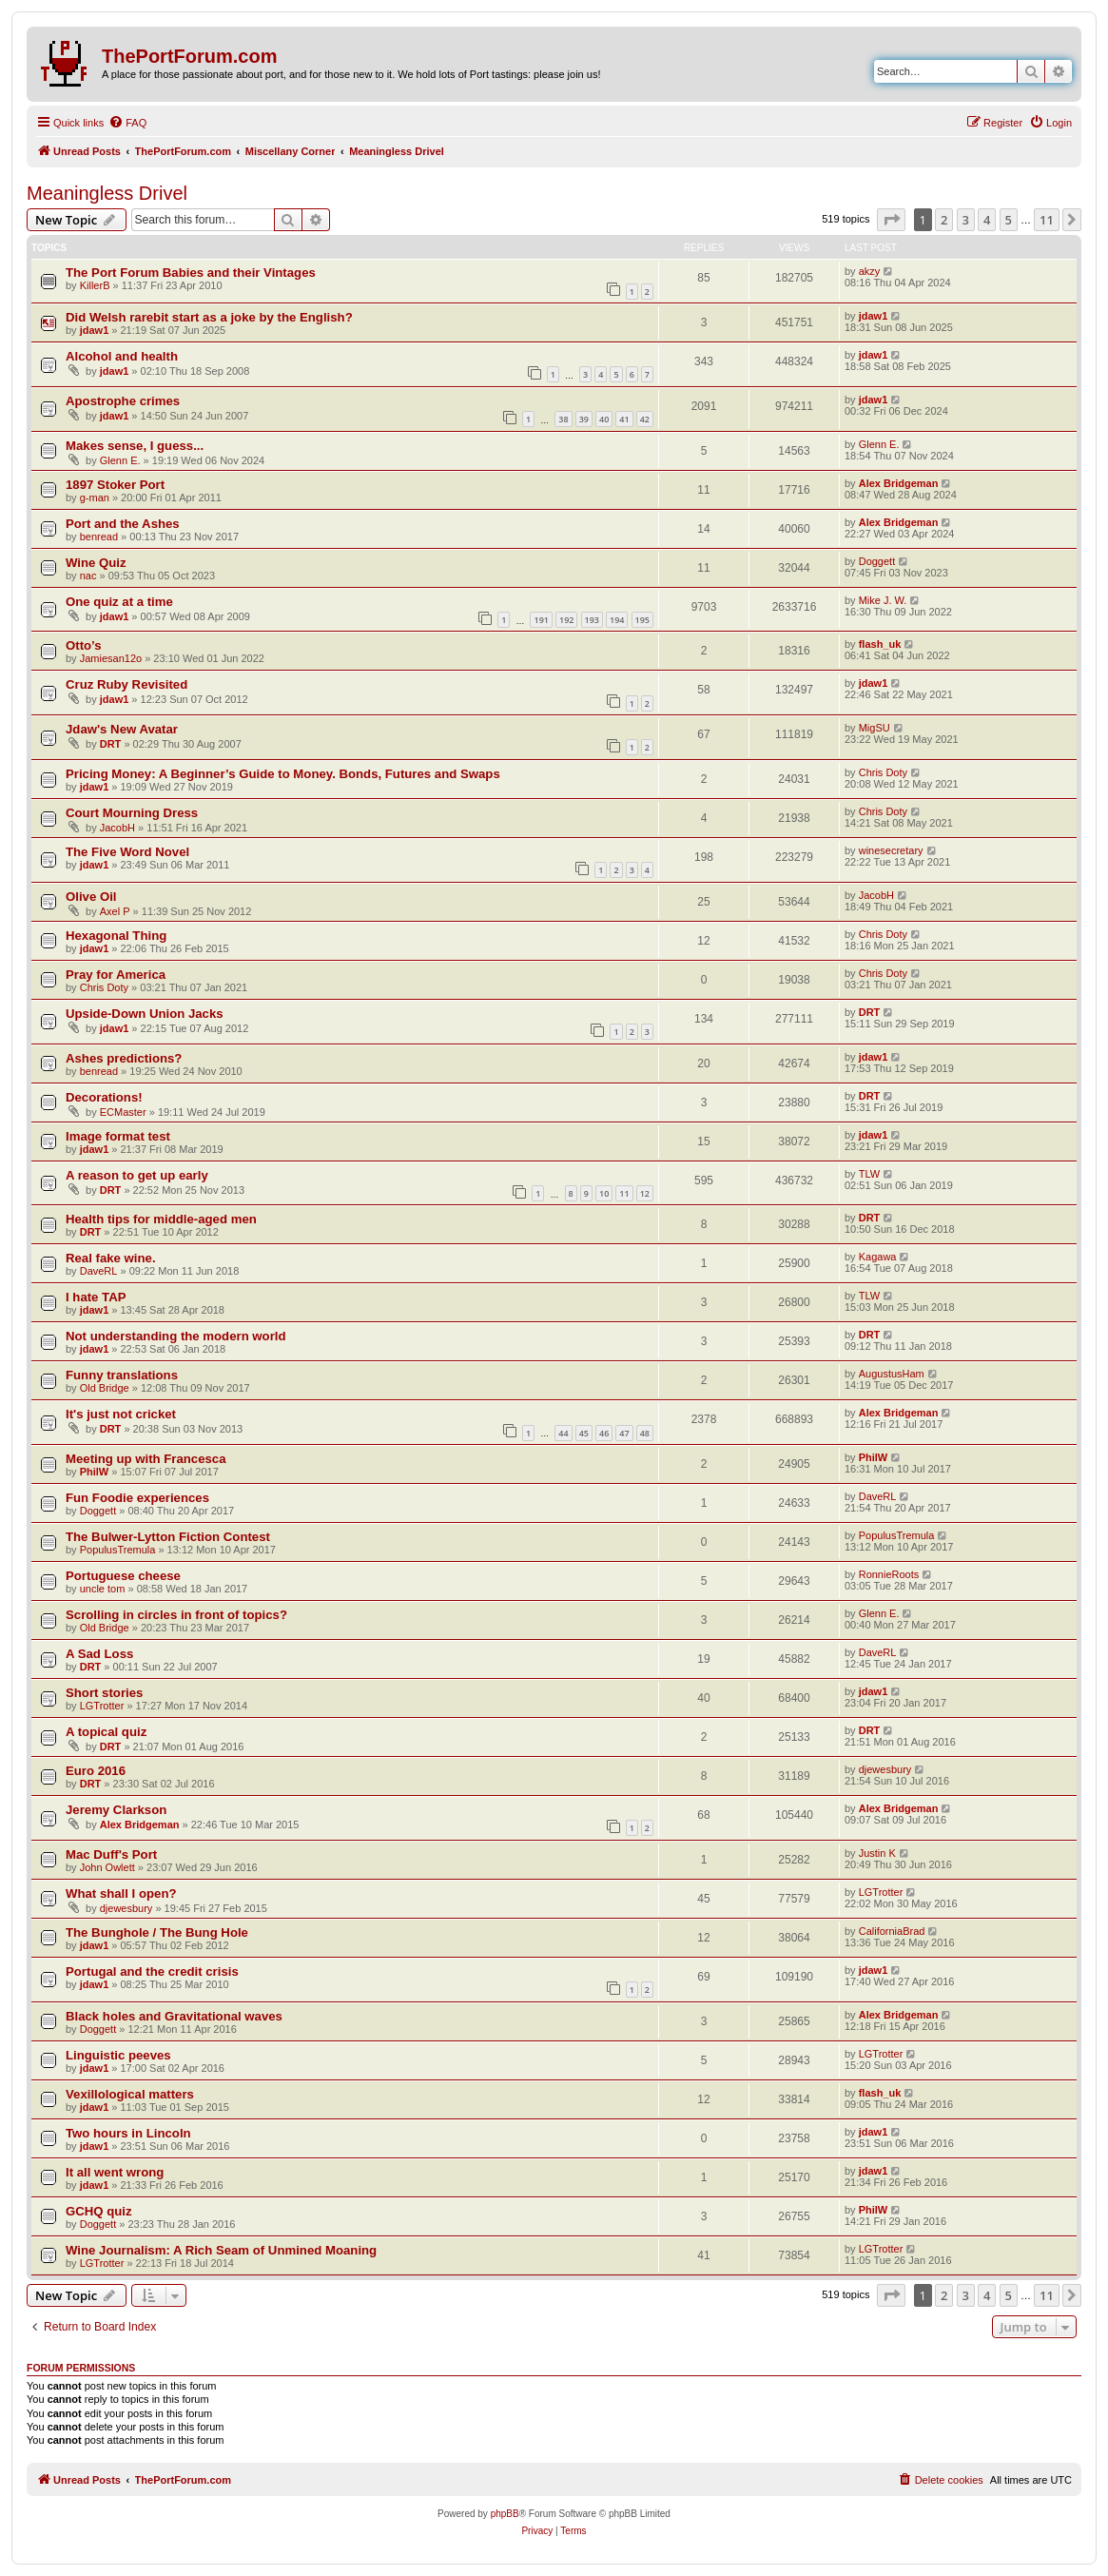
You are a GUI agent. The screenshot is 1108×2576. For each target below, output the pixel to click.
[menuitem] (127, 122)
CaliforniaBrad (892, 1931)
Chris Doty (883, 772)
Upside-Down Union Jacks (145, 1013)
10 (604, 1193)
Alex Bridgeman (899, 483)
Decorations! (104, 1097)
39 (584, 419)
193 (592, 620)
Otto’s (84, 645)
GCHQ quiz (99, 2211)
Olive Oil (91, 896)
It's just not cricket (121, 1414)
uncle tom (103, 1588)
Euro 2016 (96, 1771)
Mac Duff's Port (111, 1854)
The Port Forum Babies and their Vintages (191, 272)
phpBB (505, 2513)
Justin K (877, 1853)
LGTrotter (102, 1705)
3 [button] (965, 219)
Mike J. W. (883, 600)
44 (563, 1433)
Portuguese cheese (123, 1576)
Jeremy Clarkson (116, 1810)
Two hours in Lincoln (128, 2133)
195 (642, 620)
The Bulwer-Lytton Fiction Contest (168, 1537)
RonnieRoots (889, 1574)
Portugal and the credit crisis (152, 1971)
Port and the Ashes (123, 524)
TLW (869, 1174)
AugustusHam (891, 1373)
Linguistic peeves (118, 2055)
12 (645, 1193)
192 (566, 620)
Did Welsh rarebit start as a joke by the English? (209, 317)
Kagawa (878, 1256)
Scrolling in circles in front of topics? (176, 1615)
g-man (94, 497)
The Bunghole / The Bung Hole (157, 1932)
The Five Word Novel (127, 852)
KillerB (95, 285)
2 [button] (944, 219)
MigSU (874, 727)
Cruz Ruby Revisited (126, 684)
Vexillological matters (130, 2094)
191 (541, 620)
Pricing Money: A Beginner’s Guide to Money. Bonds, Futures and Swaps (283, 774)
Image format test (118, 1136)
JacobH (117, 827)
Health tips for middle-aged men (161, 1219)
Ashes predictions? (124, 1058)
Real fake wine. (111, 1258)
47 (624, 1433)
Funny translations (122, 1375)
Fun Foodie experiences (137, 1498)
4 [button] (986, 219)
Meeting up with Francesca (146, 1459)
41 (624, 419)
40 (604, 419)
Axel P (115, 911)
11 (624, 1193)
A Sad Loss (99, 1654)
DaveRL (99, 1271)
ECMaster (123, 1112)
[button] (891, 219)
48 (645, 1433)
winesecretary (891, 850)
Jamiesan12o (111, 658)
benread (99, 536)
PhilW (94, 1471)
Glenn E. (120, 460)
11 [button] (1047, 219)
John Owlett (107, 1867)
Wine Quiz (96, 563)
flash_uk (880, 644)
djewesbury (885, 1769)
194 (617, 620)
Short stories (104, 1693)
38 (563, 419)
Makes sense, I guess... (135, 446)
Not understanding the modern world (176, 1336)
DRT (111, 744)
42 (645, 419)
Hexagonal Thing (116, 935)
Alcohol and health (122, 356)
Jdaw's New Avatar (122, 729)
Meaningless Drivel (107, 193)
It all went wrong (115, 2172)
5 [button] (1008, 219)
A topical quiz (106, 1732)
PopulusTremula (118, 1549)
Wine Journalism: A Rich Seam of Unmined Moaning (221, 2250)
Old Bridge (104, 1388)
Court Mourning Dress (132, 813)
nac (88, 575)
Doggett (877, 561)
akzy (870, 271)
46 (604, 1433)
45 (584, 1433)
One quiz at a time (119, 602)
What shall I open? (121, 1893)
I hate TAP (96, 1297)
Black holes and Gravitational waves (174, 2016)
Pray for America (115, 974)
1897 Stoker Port (115, 485)
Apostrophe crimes (123, 401)
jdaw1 (94, 330)
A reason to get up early (137, 1175)
